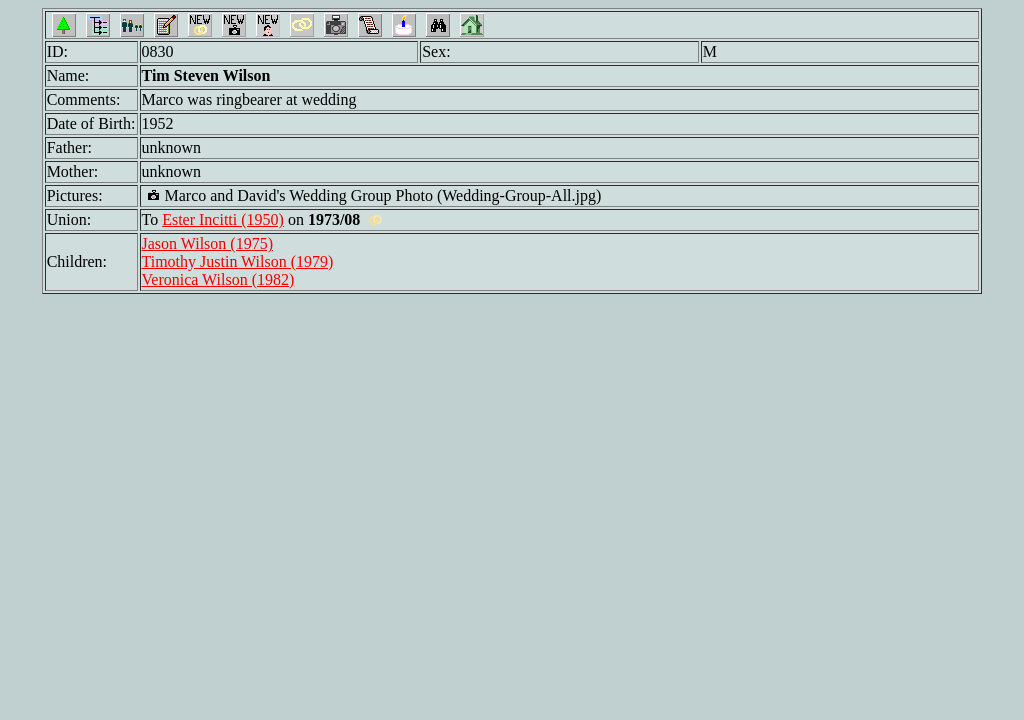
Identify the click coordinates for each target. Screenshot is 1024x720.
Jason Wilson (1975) (208, 243)
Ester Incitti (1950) (223, 219)
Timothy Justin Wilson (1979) (238, 261)
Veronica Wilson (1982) (218, 279)
